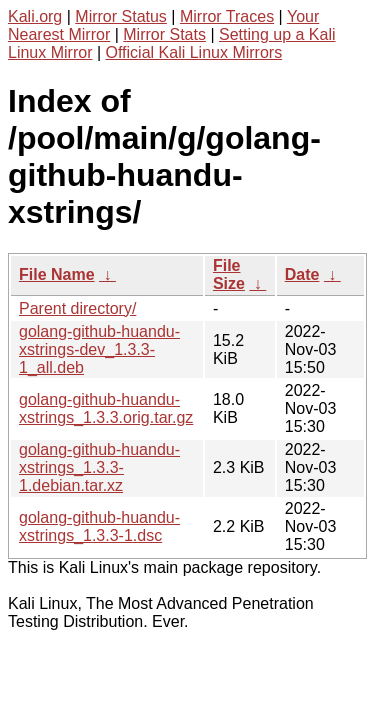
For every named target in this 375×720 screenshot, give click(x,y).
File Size (229, 274)
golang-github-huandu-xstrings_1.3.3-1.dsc (99, 526)
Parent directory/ (77, 308)
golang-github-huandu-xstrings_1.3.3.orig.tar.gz (106, 408)
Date (302, 274)
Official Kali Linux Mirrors (194, 52)
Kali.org (35, 16)
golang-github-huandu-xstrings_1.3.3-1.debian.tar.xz (99, 467)
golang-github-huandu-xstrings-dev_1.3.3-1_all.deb (99, 349)
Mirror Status (121, 16)
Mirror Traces (227, 16)
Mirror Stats (164, 34)
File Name (57, 274)
